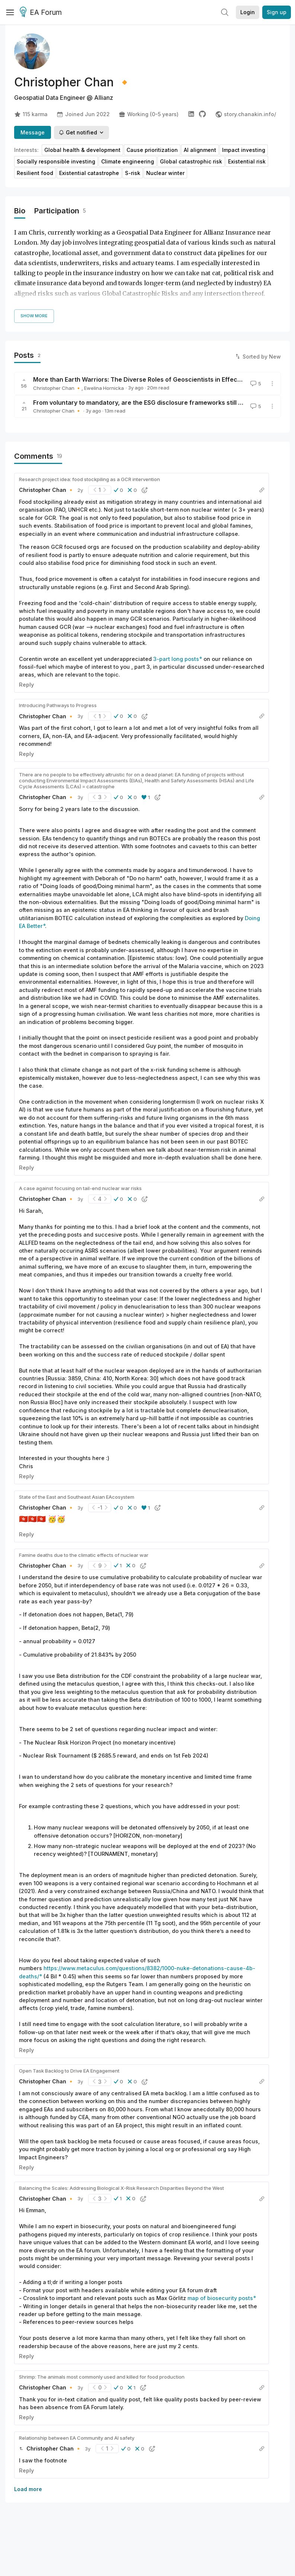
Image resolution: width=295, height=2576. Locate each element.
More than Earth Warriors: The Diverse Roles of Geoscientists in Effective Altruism (153, 379)
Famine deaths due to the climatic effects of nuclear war (83, 1555)
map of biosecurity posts (220, 2298)
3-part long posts (176, 659)
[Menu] (10, 12)
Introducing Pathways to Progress (58, 705)
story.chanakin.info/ (245, 114)
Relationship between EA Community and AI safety (76, 2438)
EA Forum (42, 12)
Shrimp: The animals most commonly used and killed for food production (102, 2377)
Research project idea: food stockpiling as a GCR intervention (89, 479)
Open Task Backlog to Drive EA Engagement (69, 2071)
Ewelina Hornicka (104, 388)
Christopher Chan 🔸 (57, 388)
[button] (118, 490)
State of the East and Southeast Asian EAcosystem (76, 1497)
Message (32, 132)
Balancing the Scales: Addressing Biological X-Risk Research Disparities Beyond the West (121, 2188)
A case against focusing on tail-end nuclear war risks (80, 1188)
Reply (26, 684)
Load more (28, 2489)
